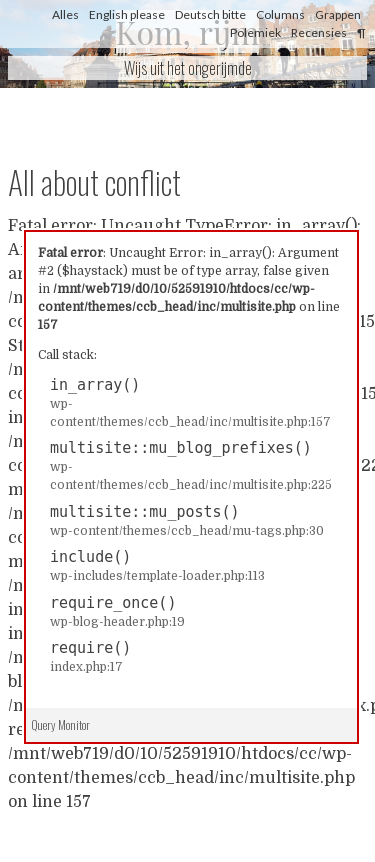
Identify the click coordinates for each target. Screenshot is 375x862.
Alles (65, 14)
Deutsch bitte (210, 14)
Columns (280, 14)
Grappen (338, 14)
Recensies (319, 32)
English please (127, 14)
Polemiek (255, 32)
